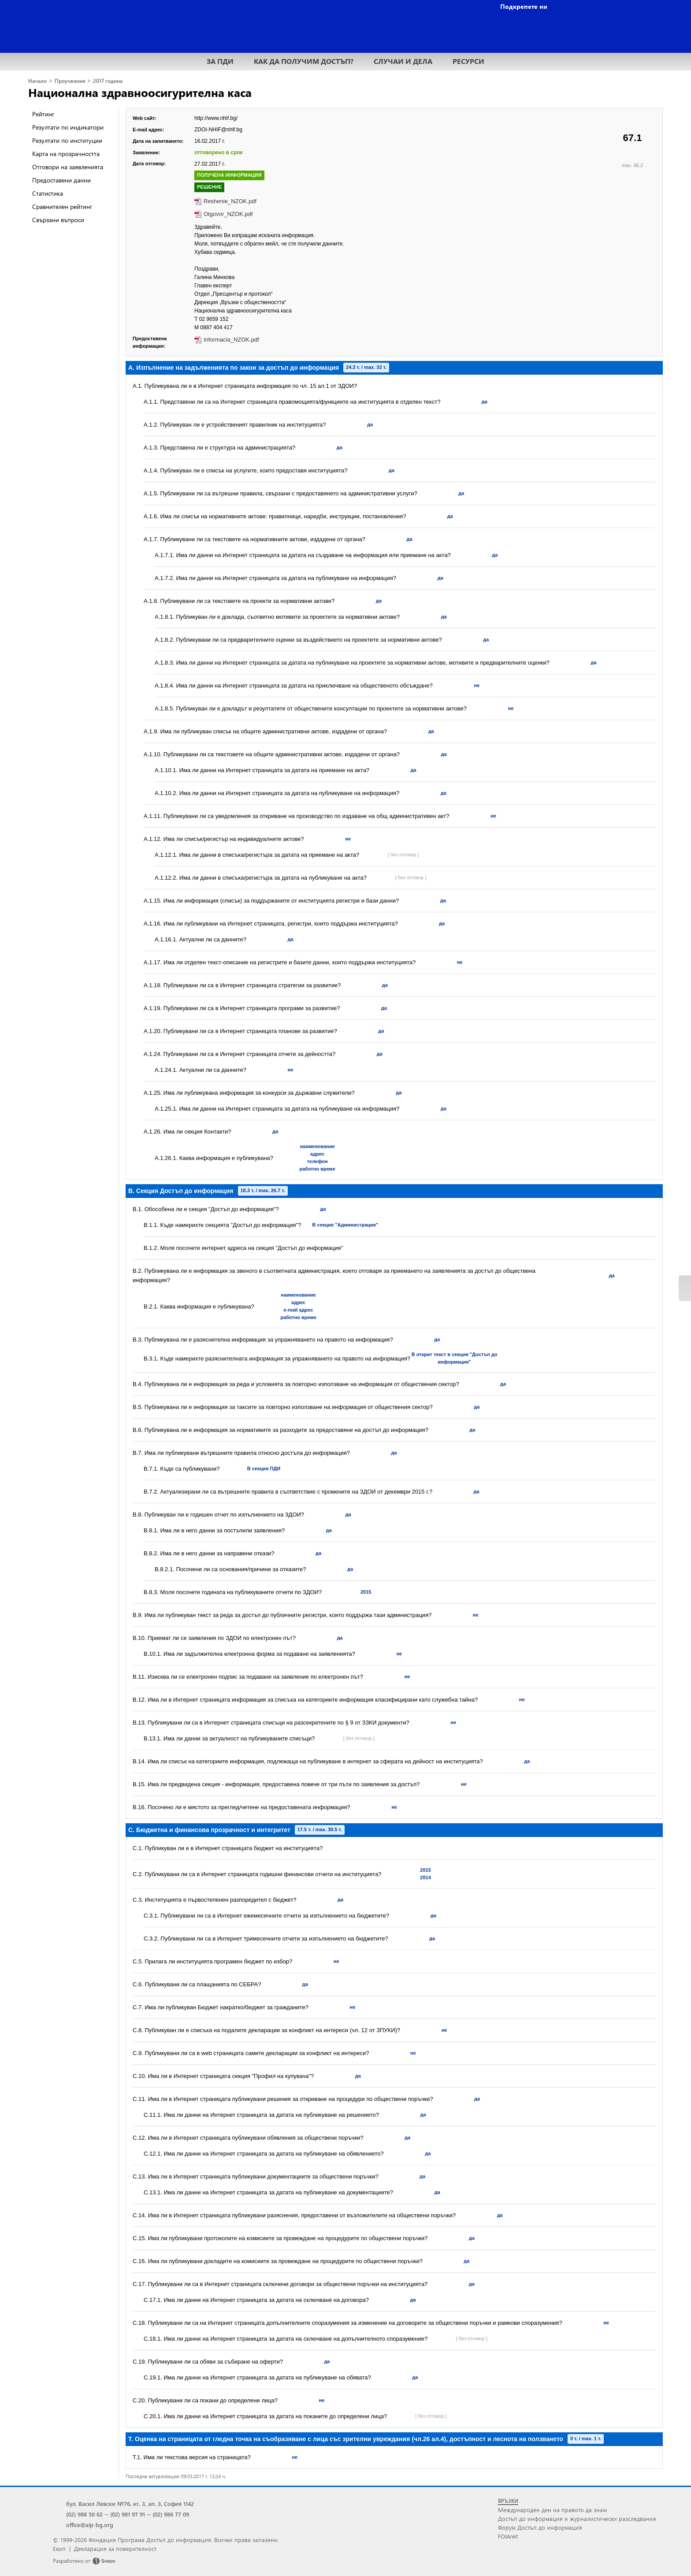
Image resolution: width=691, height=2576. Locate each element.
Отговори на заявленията (67, 167)
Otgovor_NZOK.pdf (228, 214)
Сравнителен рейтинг (62, 206)
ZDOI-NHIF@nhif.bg (218, 129)
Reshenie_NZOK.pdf (230, 201)
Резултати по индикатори (68, 127)
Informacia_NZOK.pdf (231, 339)
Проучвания (70, 81)
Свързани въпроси (58, 220)
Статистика (47, 193)
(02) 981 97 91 (127, 2514)
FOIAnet (508, 2536)
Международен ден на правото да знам (552, 2509)
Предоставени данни (61, 180)
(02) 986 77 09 (170, 2514)
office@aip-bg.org (89, 2524)
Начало (37, 81)
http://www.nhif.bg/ (216, 118)
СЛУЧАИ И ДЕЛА (403, 61)
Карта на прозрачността (66, 153)
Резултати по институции (67, 140)
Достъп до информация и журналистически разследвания (577, 2518)
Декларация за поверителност (115, 2548)
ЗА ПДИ (220, 61)
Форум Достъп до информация (540, 2527)
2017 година (108, 81)
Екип (59, 2548)
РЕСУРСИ (468, 61)
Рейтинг (43, 114)
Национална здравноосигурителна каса (140, 92)
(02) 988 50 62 (84, 2514)
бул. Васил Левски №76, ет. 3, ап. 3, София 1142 (130, 2503)
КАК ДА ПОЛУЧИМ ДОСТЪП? (303, 61)
